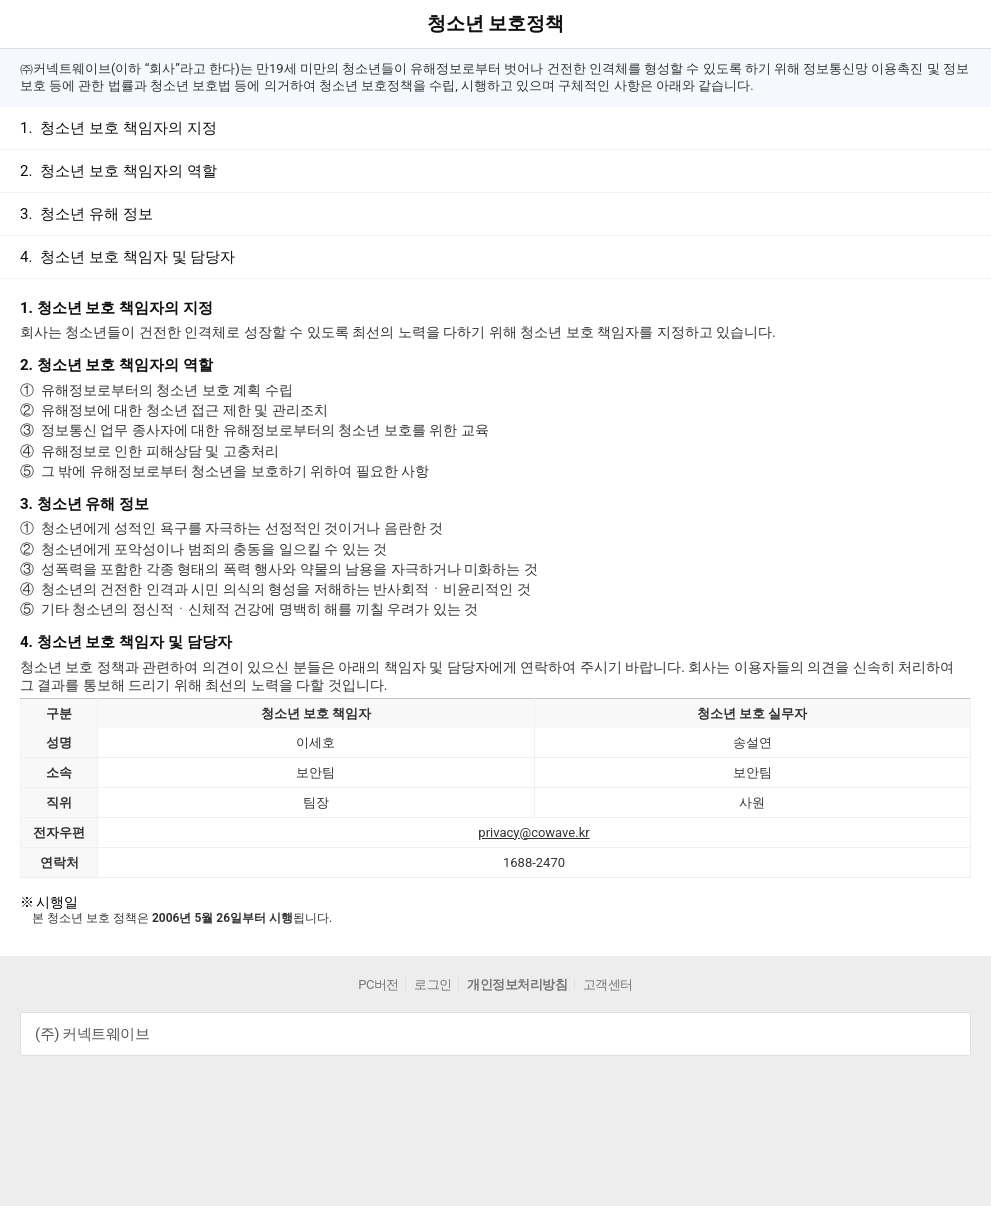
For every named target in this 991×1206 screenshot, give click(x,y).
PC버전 (378, 984)
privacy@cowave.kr (533, 832)
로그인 (433, 984)
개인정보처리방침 (517, 984)
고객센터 (608, 984)
